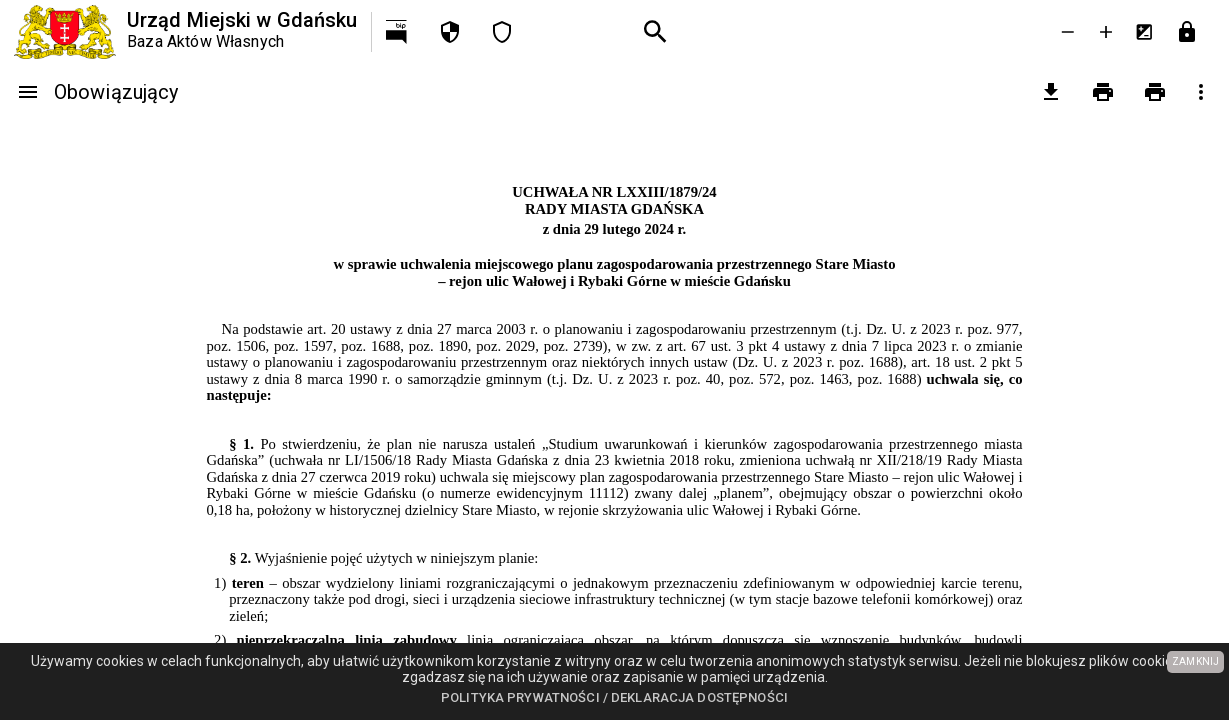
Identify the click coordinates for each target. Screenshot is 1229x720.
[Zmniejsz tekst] (1068, 32)
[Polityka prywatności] (450, 32)
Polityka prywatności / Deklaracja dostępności (614, 697)
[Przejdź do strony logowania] (1187, 32)
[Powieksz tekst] (1106, 32)
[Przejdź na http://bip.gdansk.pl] (398, 32)
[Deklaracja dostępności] (502, 32)
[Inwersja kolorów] (1144, 32)
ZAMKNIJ (1195, 661)
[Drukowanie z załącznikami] (1155, 92)
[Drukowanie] (1103, 92)
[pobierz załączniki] (1051, 92)
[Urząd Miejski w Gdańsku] (185, 32)
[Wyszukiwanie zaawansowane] (656, 32)
